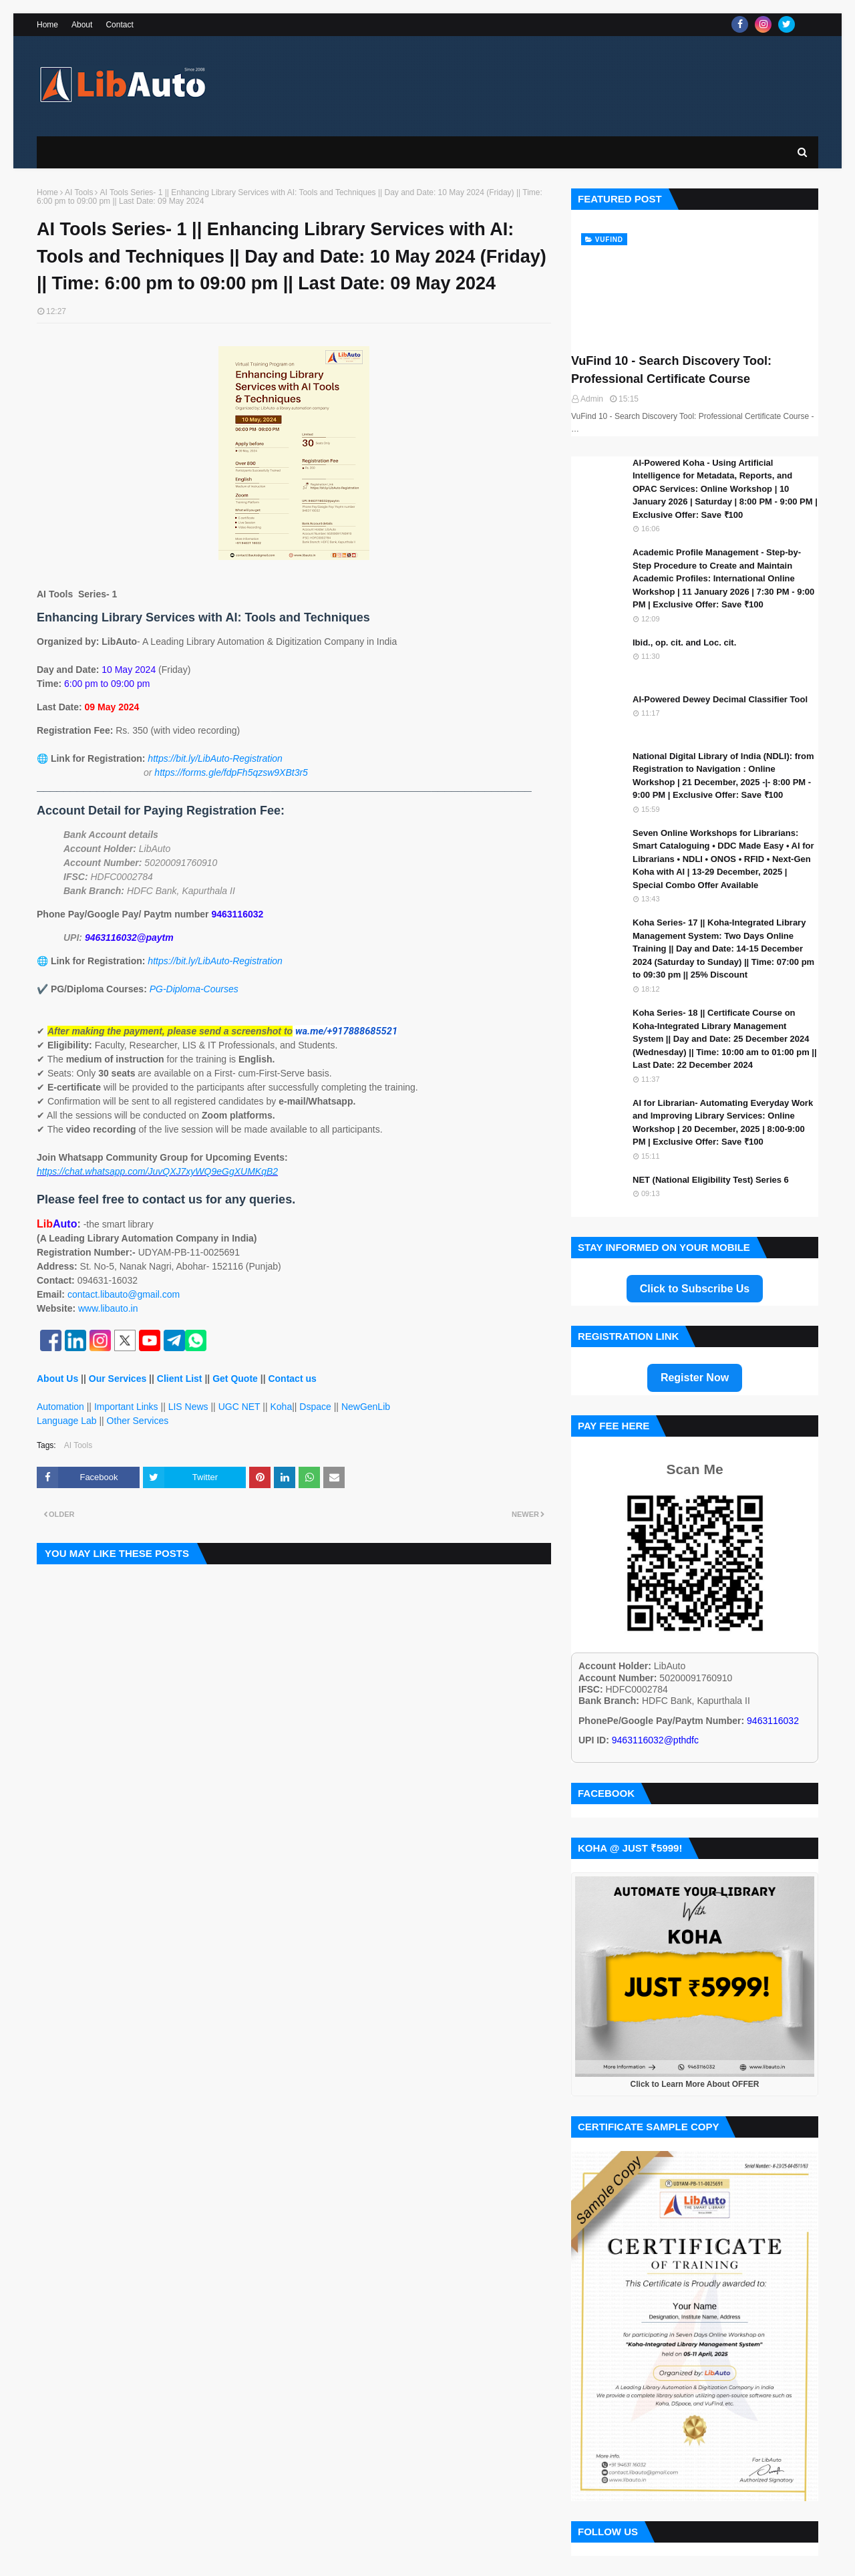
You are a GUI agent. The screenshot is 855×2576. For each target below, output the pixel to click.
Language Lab (67, 1420)
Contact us (292, 1378)
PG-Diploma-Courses (194, 989)
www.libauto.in (108, 1308)
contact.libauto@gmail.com (123, 1294)
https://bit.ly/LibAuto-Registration (215, 758)
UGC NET (239, 1406)
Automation (60, 1406)
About (81, 24)
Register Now (695, 1377)
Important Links (126, 1406)
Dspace (315, 1406)
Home (47, 24)
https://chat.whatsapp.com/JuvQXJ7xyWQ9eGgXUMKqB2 (157, 1171)
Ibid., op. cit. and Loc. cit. (684, 642)
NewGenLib (365, 1406)
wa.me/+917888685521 (346, 1031)
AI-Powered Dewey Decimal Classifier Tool (720, 699)
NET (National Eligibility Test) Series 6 (711, 1180)
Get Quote (235, 1378)
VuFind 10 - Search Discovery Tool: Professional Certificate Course (671, 370)
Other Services (138, 1420)
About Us (57, 1378)
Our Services (117, 1378)
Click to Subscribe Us (695, 1288)
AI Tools (79, 192)
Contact (119, 24)
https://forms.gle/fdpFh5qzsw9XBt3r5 (231, 772)
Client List (179, 1378)
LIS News (188, 1406)
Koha (281, 1406)
